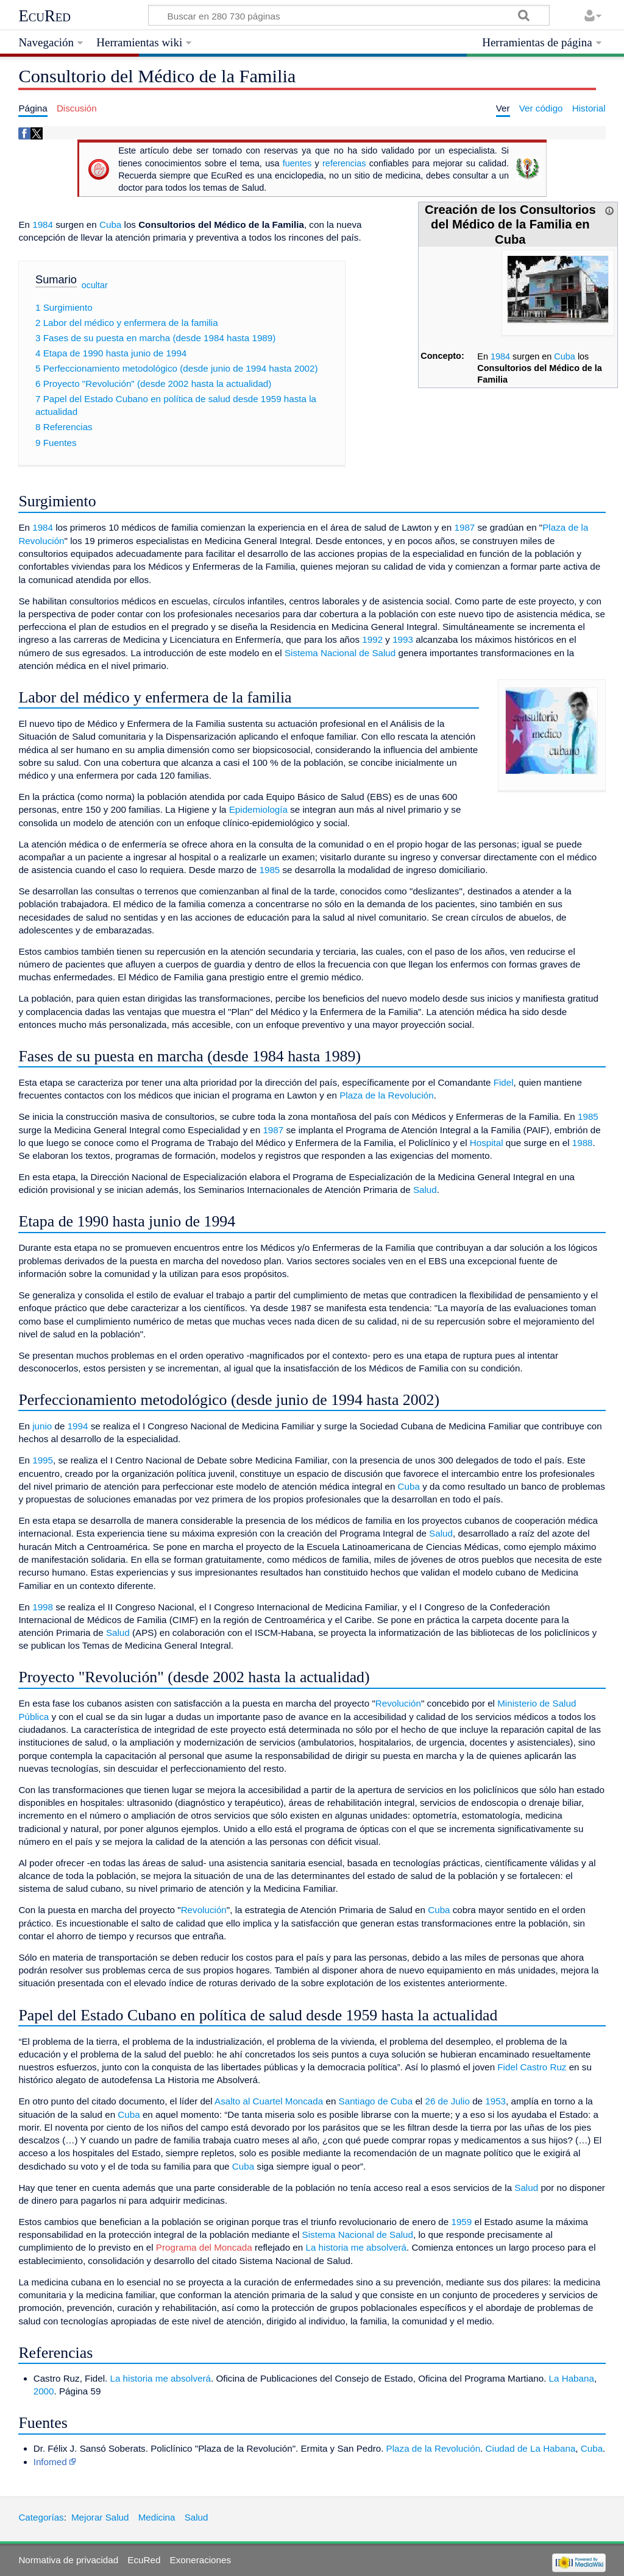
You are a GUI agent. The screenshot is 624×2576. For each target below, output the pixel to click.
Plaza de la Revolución (386, 1095)
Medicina (157, 2517)
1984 (500, 356)
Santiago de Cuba (376, 2101)
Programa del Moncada (204, 2247)
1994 (78, 1426)
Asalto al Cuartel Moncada (268, 2101)
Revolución (398, 1703)
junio (42, 1426)
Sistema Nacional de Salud (340, 653)
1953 (495, 2101)
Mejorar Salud (100, 2517)
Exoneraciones (200, 2560)
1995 (42, 1460)
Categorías (40, 2517)
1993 (402, 639)
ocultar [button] (95, 284)
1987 (464, 527)
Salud (425, 1189)
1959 (461, 2222)
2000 (44, 2391)
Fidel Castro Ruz (531, 2067)
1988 (582, 1143)
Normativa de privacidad (68, 2560)
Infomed (50, 2462)
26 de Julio (447, 2101)
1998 (42, 1607)
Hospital (486, 1143)
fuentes (297, 163)
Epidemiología (258, 809)
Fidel (504, 1082)
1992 (372, 639)
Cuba (564, 356)
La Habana (571, 2378)
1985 (270, 870)
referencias (344, 163)
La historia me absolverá (355, 2247)
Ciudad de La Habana (531, 2448)
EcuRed (44, 16)
